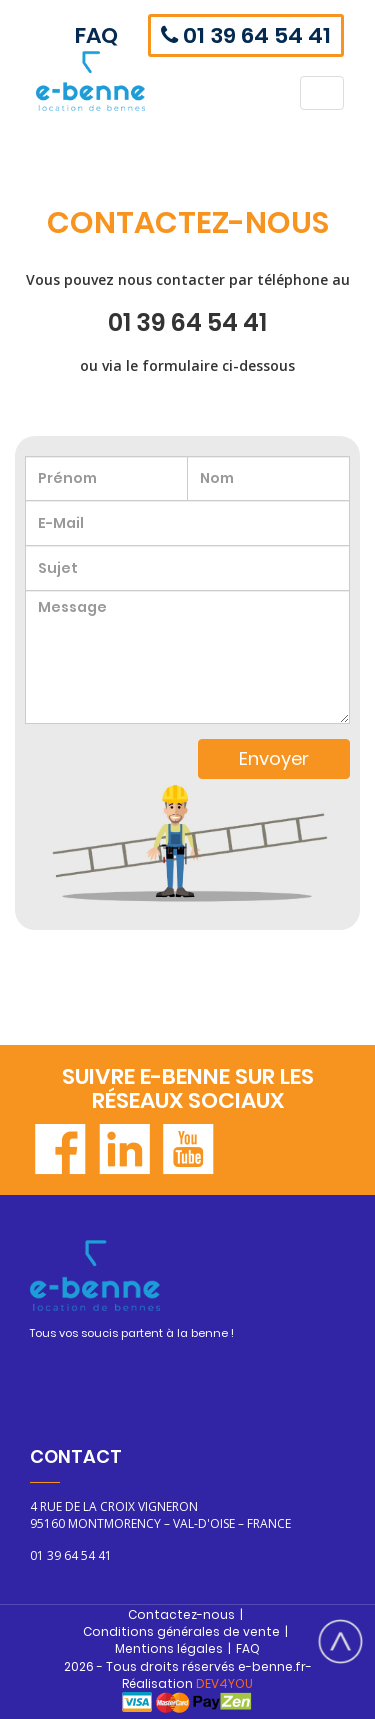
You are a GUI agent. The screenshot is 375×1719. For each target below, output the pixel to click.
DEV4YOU (224, 1683)
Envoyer (274, 758)
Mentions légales (169, 1648)
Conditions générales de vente (181, 1631)
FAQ (96, 35)
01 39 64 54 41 (246, 35)
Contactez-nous (181, 1614)
